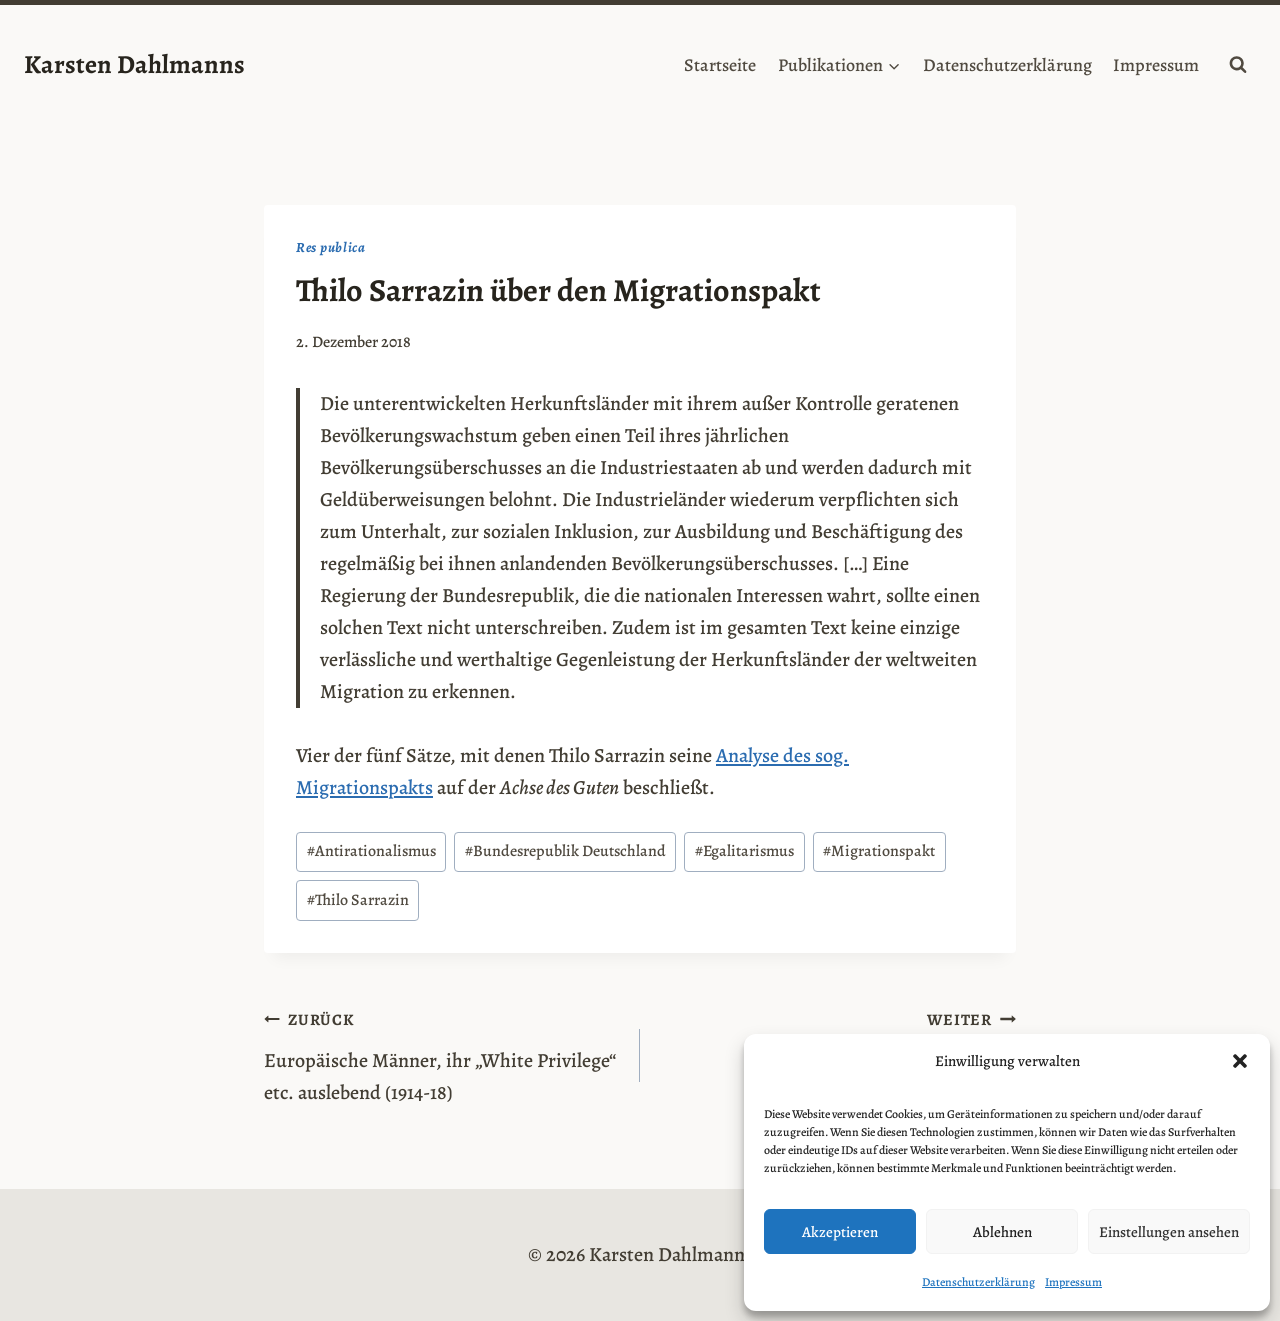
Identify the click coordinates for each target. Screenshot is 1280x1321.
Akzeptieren (840, 1232)
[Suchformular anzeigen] (1238, 65)
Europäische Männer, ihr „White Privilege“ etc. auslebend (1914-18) (442, 1054)
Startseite (720, 65)
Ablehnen (1002, 1232)
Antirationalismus (371, 851)
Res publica (331, 247)
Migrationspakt (879, 851)
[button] (1240, 1061)
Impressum (1073, 1282)
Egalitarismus (744, 851)
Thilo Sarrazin (358, 900)
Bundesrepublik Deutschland (565, 851)
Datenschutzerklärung (978, 1282)
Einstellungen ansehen (1169, 1232)
